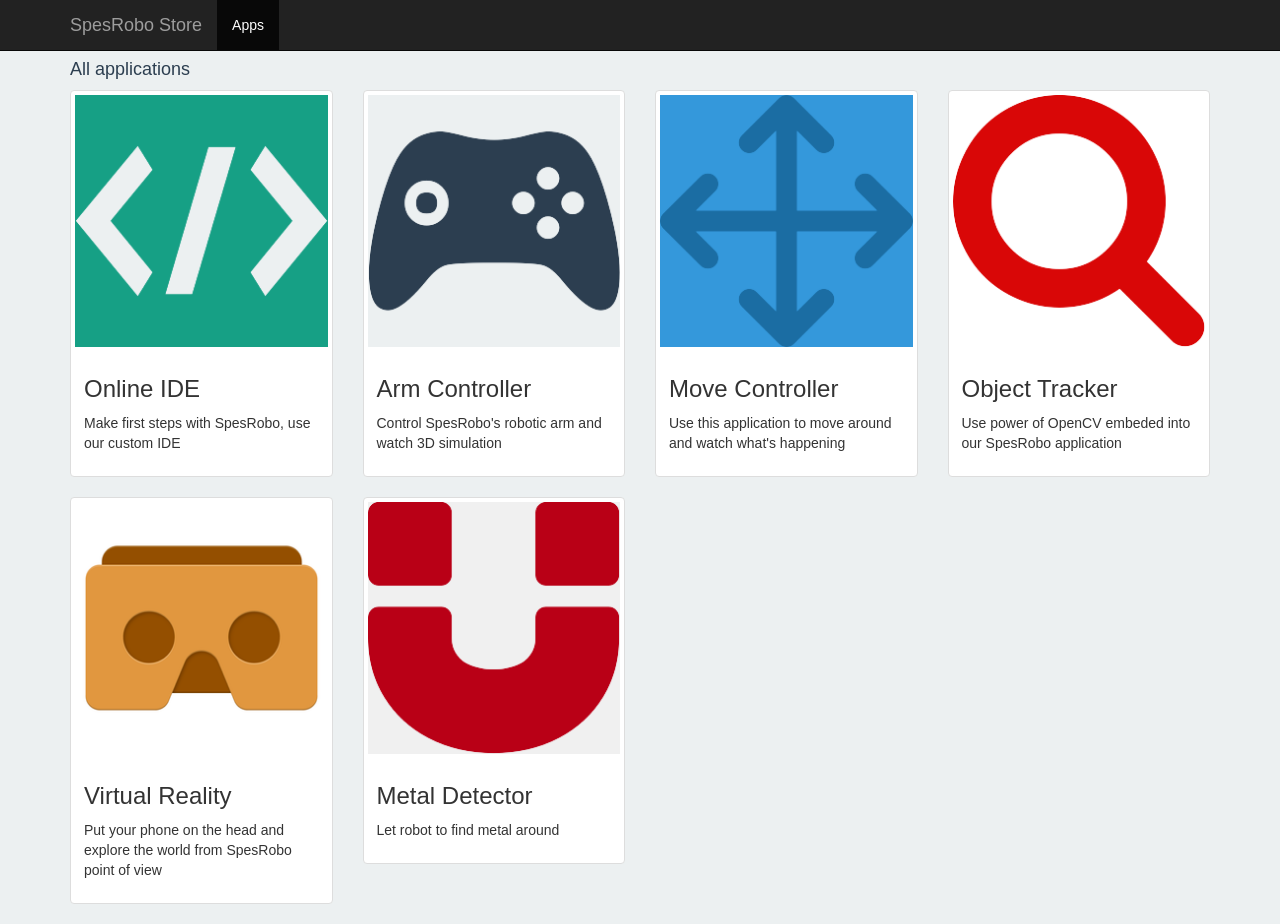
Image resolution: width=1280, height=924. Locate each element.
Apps (248, 25)
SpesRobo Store (136, 25)
